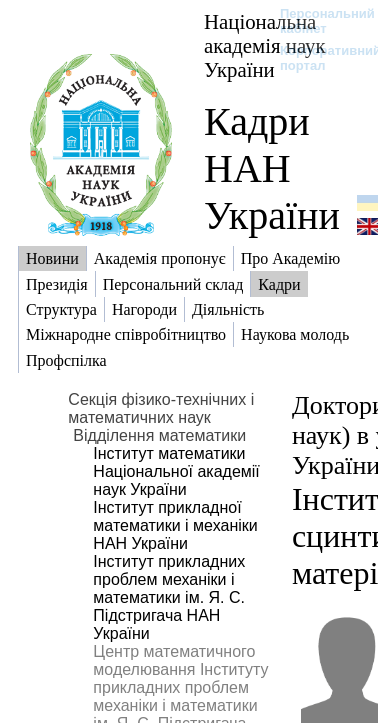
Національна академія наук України (265, 45)
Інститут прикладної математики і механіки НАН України (175, 525)
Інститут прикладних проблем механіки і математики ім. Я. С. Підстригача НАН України (169, 597)
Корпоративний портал (317, 58)
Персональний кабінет (317, 21)
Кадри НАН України (272, 168)
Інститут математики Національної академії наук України (176, 471)
